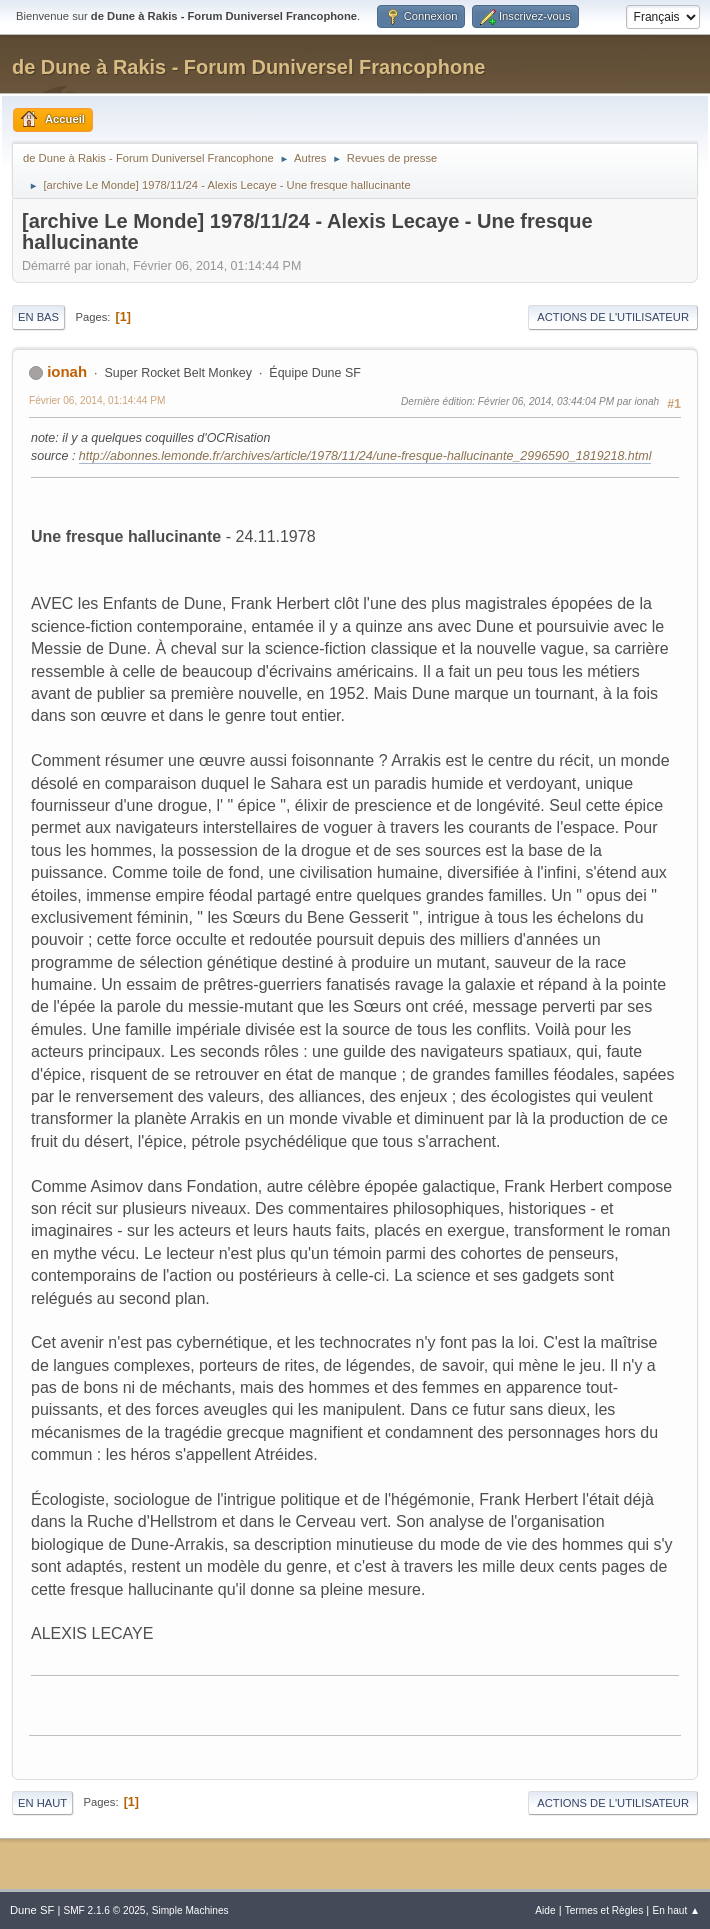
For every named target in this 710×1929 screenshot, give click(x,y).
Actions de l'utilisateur (613, 317)
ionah (67, 371)
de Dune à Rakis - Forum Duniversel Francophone (248, 67)
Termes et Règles (604, 1910)
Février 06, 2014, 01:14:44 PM (97, 400)
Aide (545, 1910)
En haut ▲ (676, 1910)
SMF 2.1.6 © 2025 (104, 1910)
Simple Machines (190, 1910)
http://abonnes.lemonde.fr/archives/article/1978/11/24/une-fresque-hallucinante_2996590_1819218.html (365, 456)
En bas (38, 317)
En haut (42, 1803)
